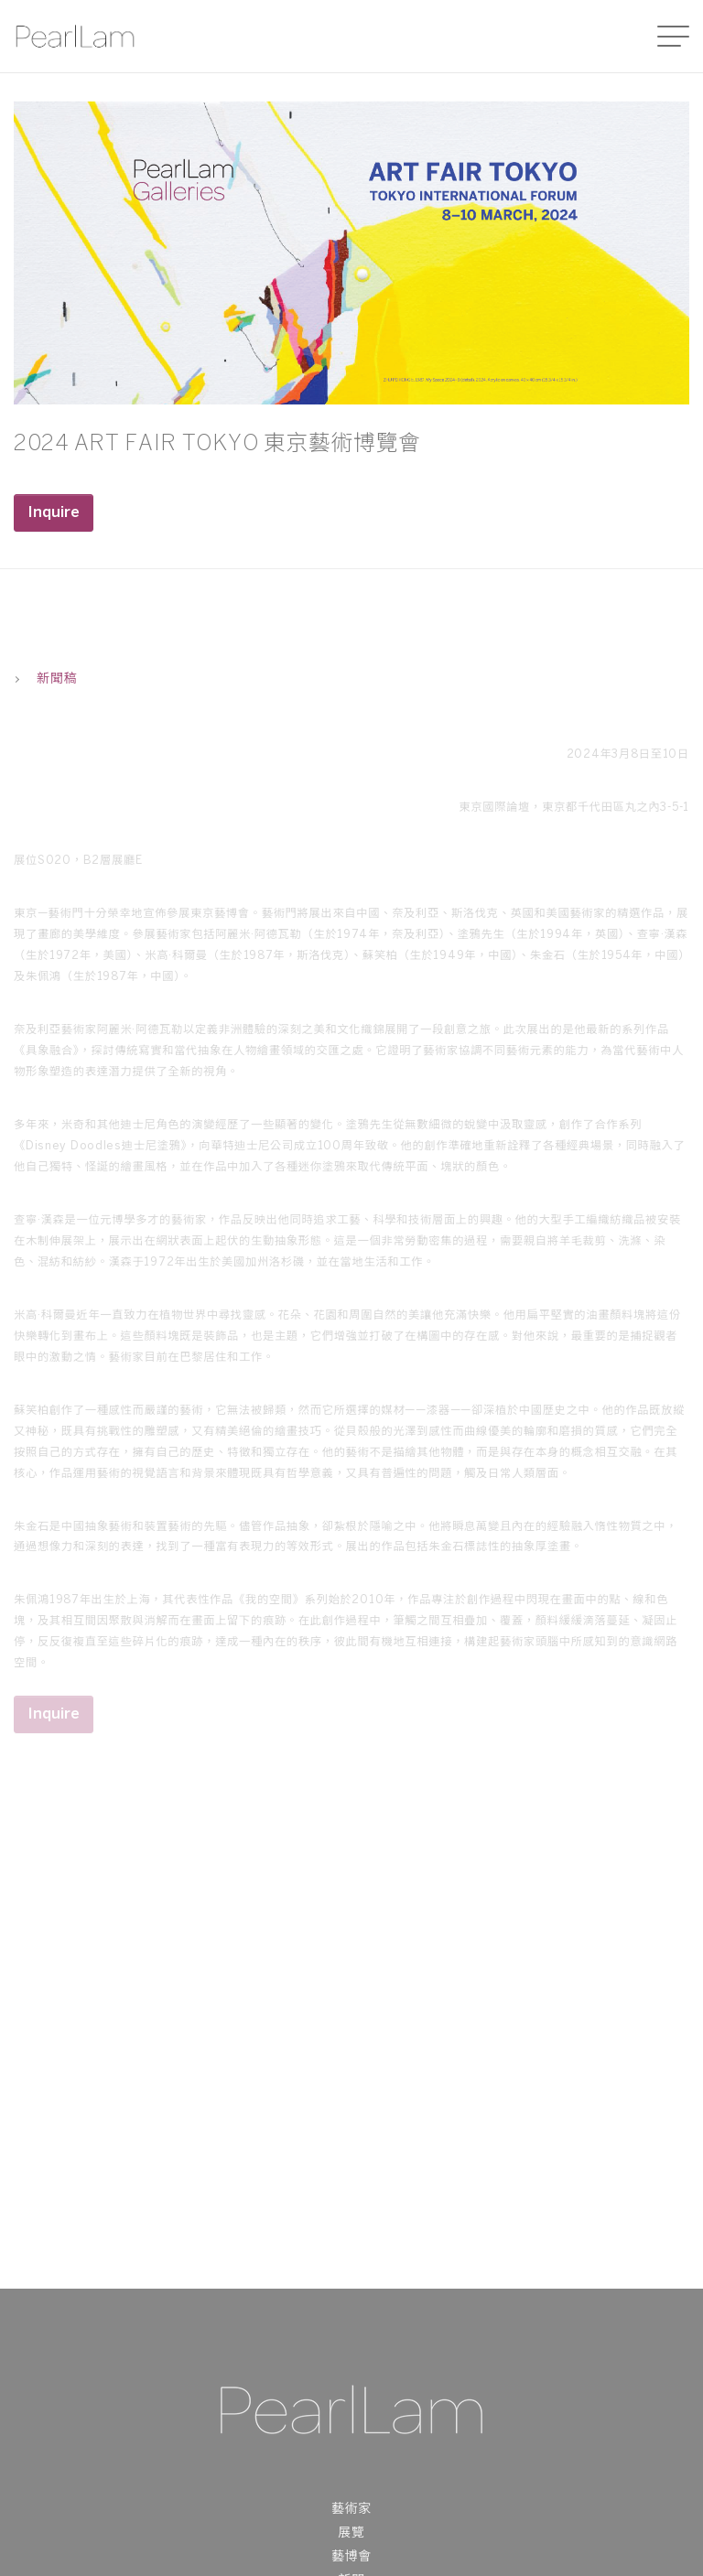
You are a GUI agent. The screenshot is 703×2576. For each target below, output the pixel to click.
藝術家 (351, 2510)
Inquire (53, 513)
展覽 (351, 2533)
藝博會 (351, 2557)
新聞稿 (45, 679)
